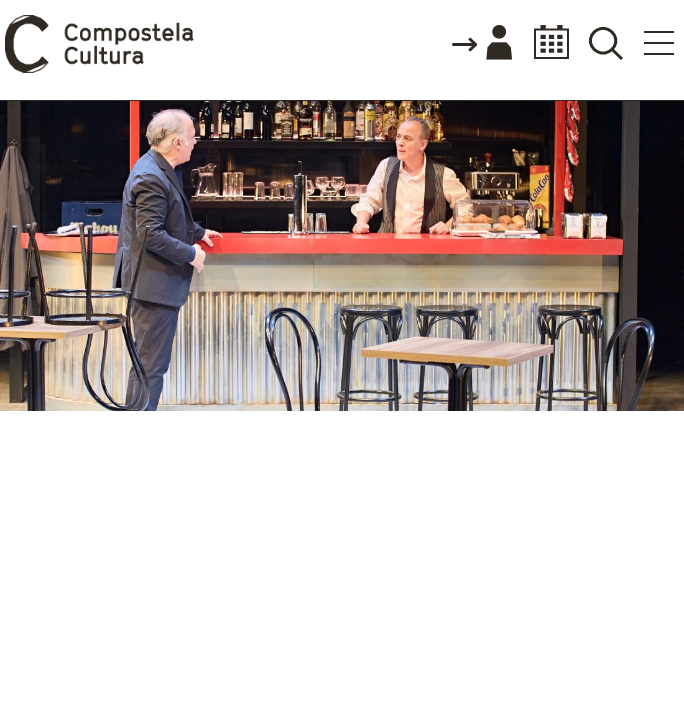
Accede (481, 44)
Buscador (605, 42)
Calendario (545, 42)
